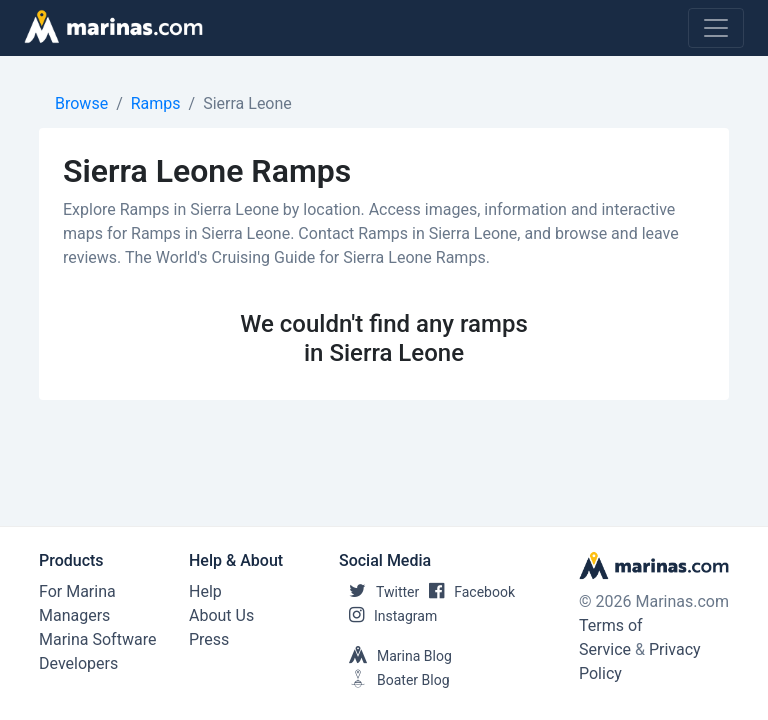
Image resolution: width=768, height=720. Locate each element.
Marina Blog (395, 656)
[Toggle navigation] (716, 28)
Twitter (379, 592)
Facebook (467, 592)
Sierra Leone (247, 103)
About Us (221, 615)
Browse (81, 103)
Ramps (156, 103)
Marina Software (97, 639)
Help (205, 591)
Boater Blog (394, 680)
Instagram (388, 616)
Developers (78, 663)
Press (209, 639)
